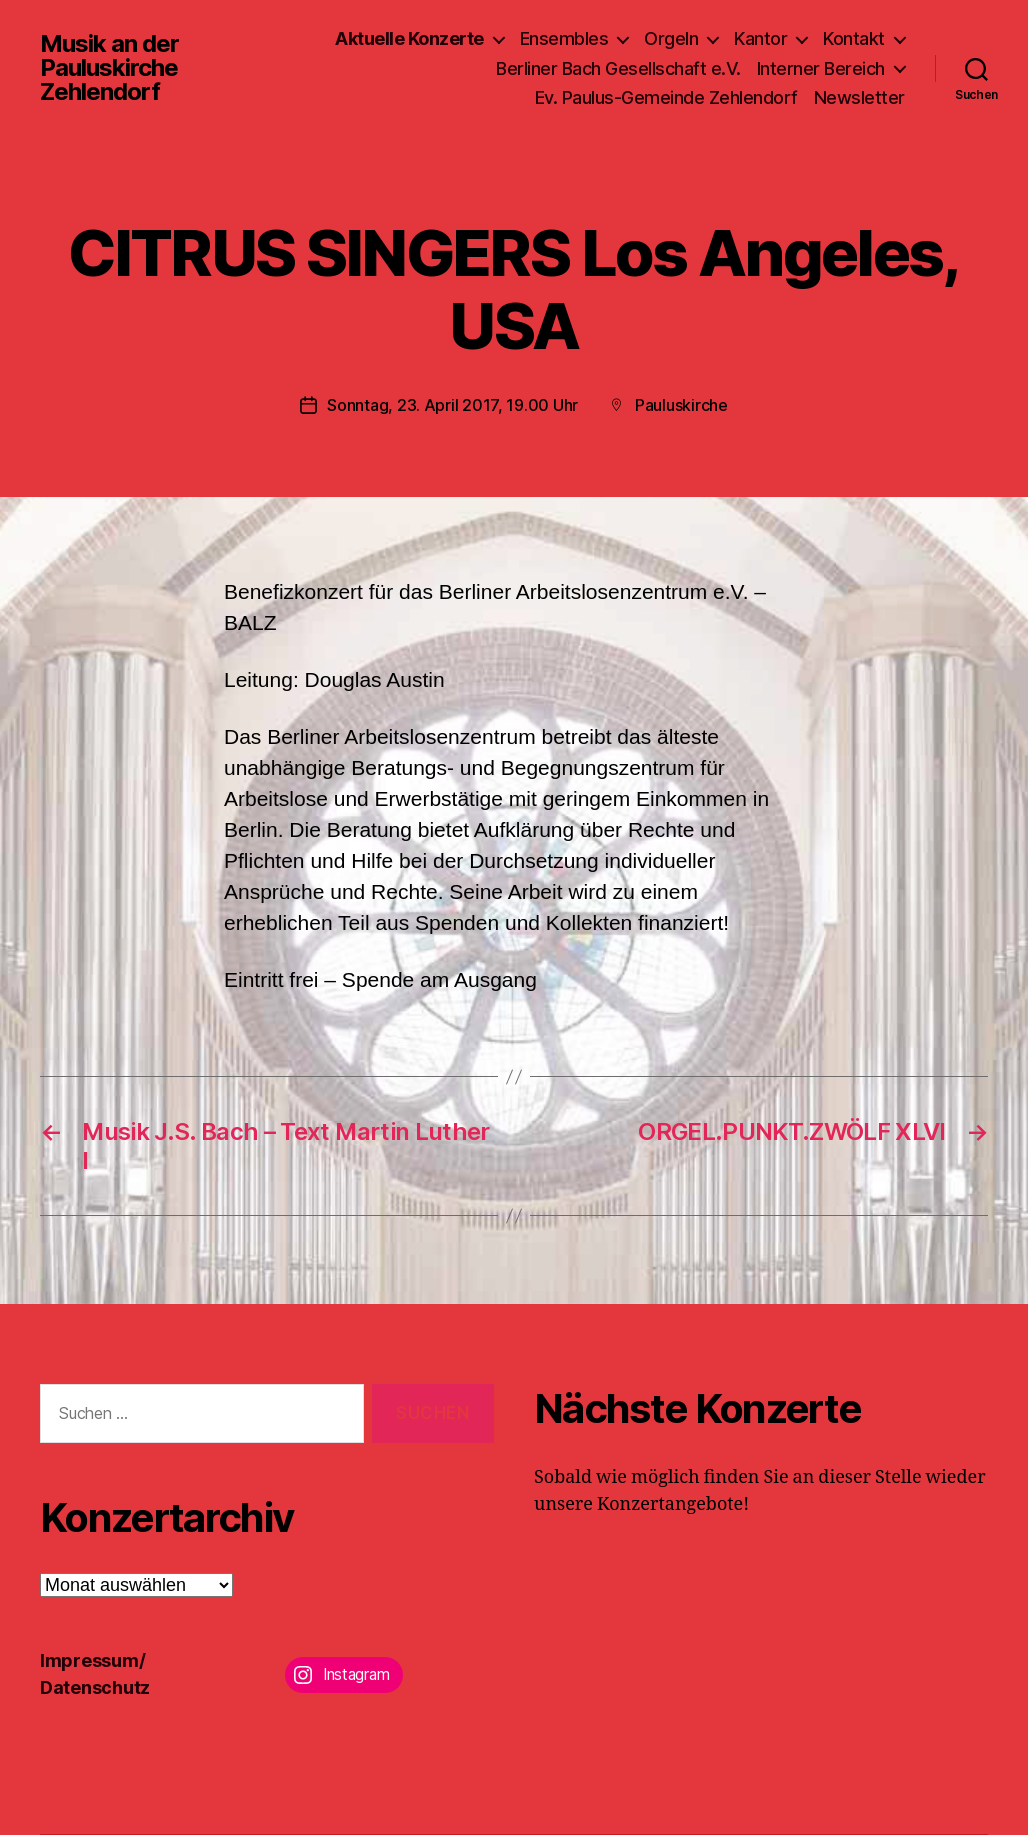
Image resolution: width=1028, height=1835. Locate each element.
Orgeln (671, 38)
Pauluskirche (681, 405)
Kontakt (854, 38)
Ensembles (564, 38)
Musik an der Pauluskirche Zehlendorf (109, 68)
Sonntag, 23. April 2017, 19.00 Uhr (452, 405)
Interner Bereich (821, 68)
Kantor (760, 38)
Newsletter (859, 97)
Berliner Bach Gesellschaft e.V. (618, 68)
